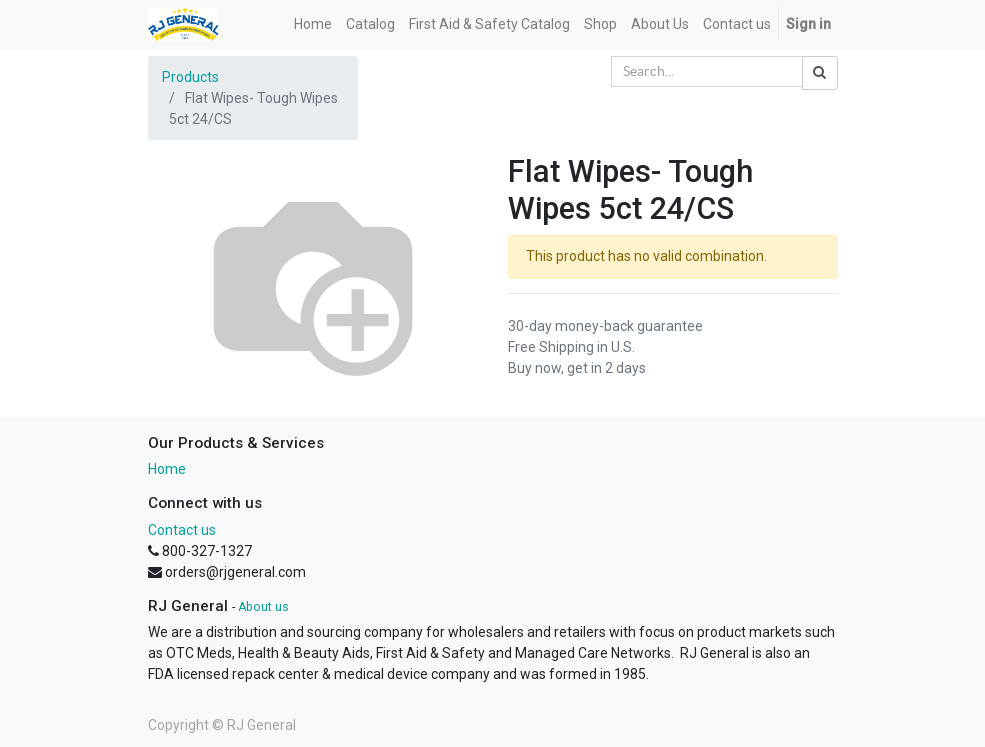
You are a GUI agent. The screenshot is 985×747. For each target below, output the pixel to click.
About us (263, 607)
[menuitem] (313, 24)
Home (167, 469)
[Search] (820, 73)
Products (190, 77)
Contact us (182, 530)
